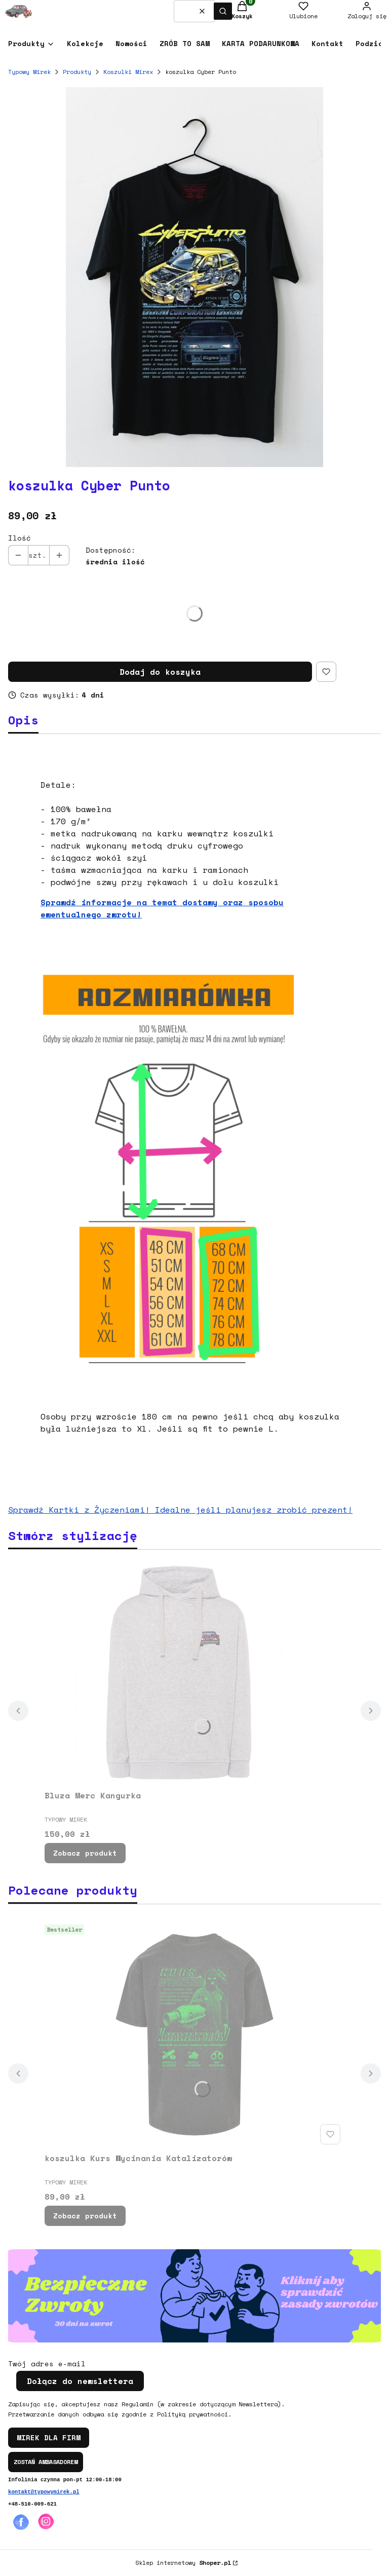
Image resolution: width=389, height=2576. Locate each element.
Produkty (77, 71)
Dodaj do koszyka (160, 672)
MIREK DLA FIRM (49, 2437)
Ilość (19, 538)
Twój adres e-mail (47, 2364)
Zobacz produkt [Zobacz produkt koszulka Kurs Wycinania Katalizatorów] (85, 2215)
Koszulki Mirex (128, 71)
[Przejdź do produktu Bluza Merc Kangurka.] (194, 1672)
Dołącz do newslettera (80, 2381)
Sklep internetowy (183, 2562)
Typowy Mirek (29, 71)
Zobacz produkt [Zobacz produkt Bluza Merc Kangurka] (85, 1853)
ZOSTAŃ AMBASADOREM (45, 2461)
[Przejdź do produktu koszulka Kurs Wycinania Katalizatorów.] (194, 2034)
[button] (223, 11)
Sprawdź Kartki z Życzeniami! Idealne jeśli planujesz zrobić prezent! (180, 1510)
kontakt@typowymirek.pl (44, 2492)
